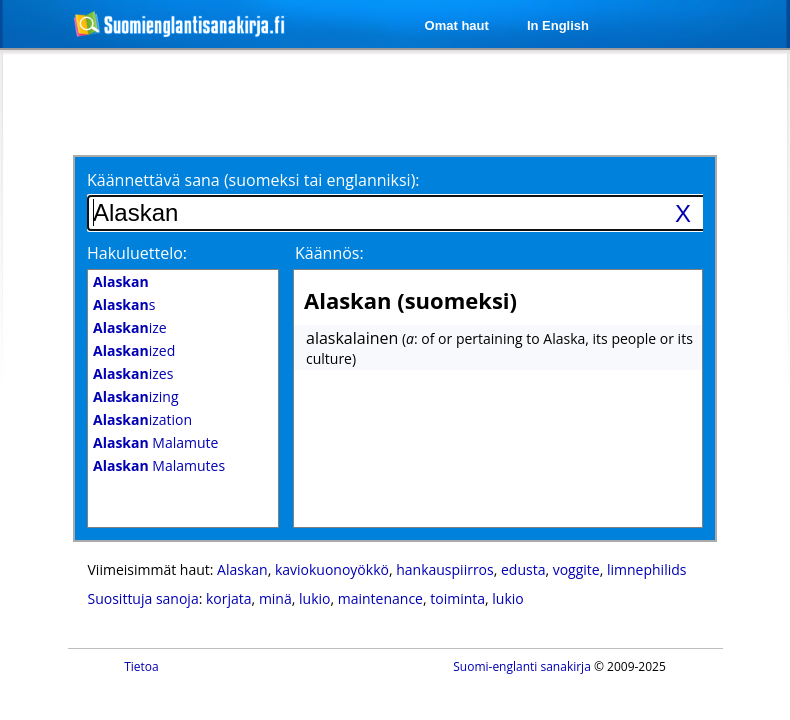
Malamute (155, 442)
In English (558, 25)
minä (275, 598)
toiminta (457, 598)
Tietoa (141, 666)
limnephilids (646, 569)
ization (142, 419)
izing (136, 396)
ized (134, 350)
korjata (229, 598)
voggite (576, 569)
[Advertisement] (248, 102)
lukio (314, 598)
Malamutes (159, 465)
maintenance (380, 598)
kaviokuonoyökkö (332, 569)
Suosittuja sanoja (143, 598)
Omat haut (457, 25)
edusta (523, 569)
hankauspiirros (445, 569)
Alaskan (242, 569)
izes (133, 373)
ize (130, 327)
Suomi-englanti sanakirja (522, 666)
